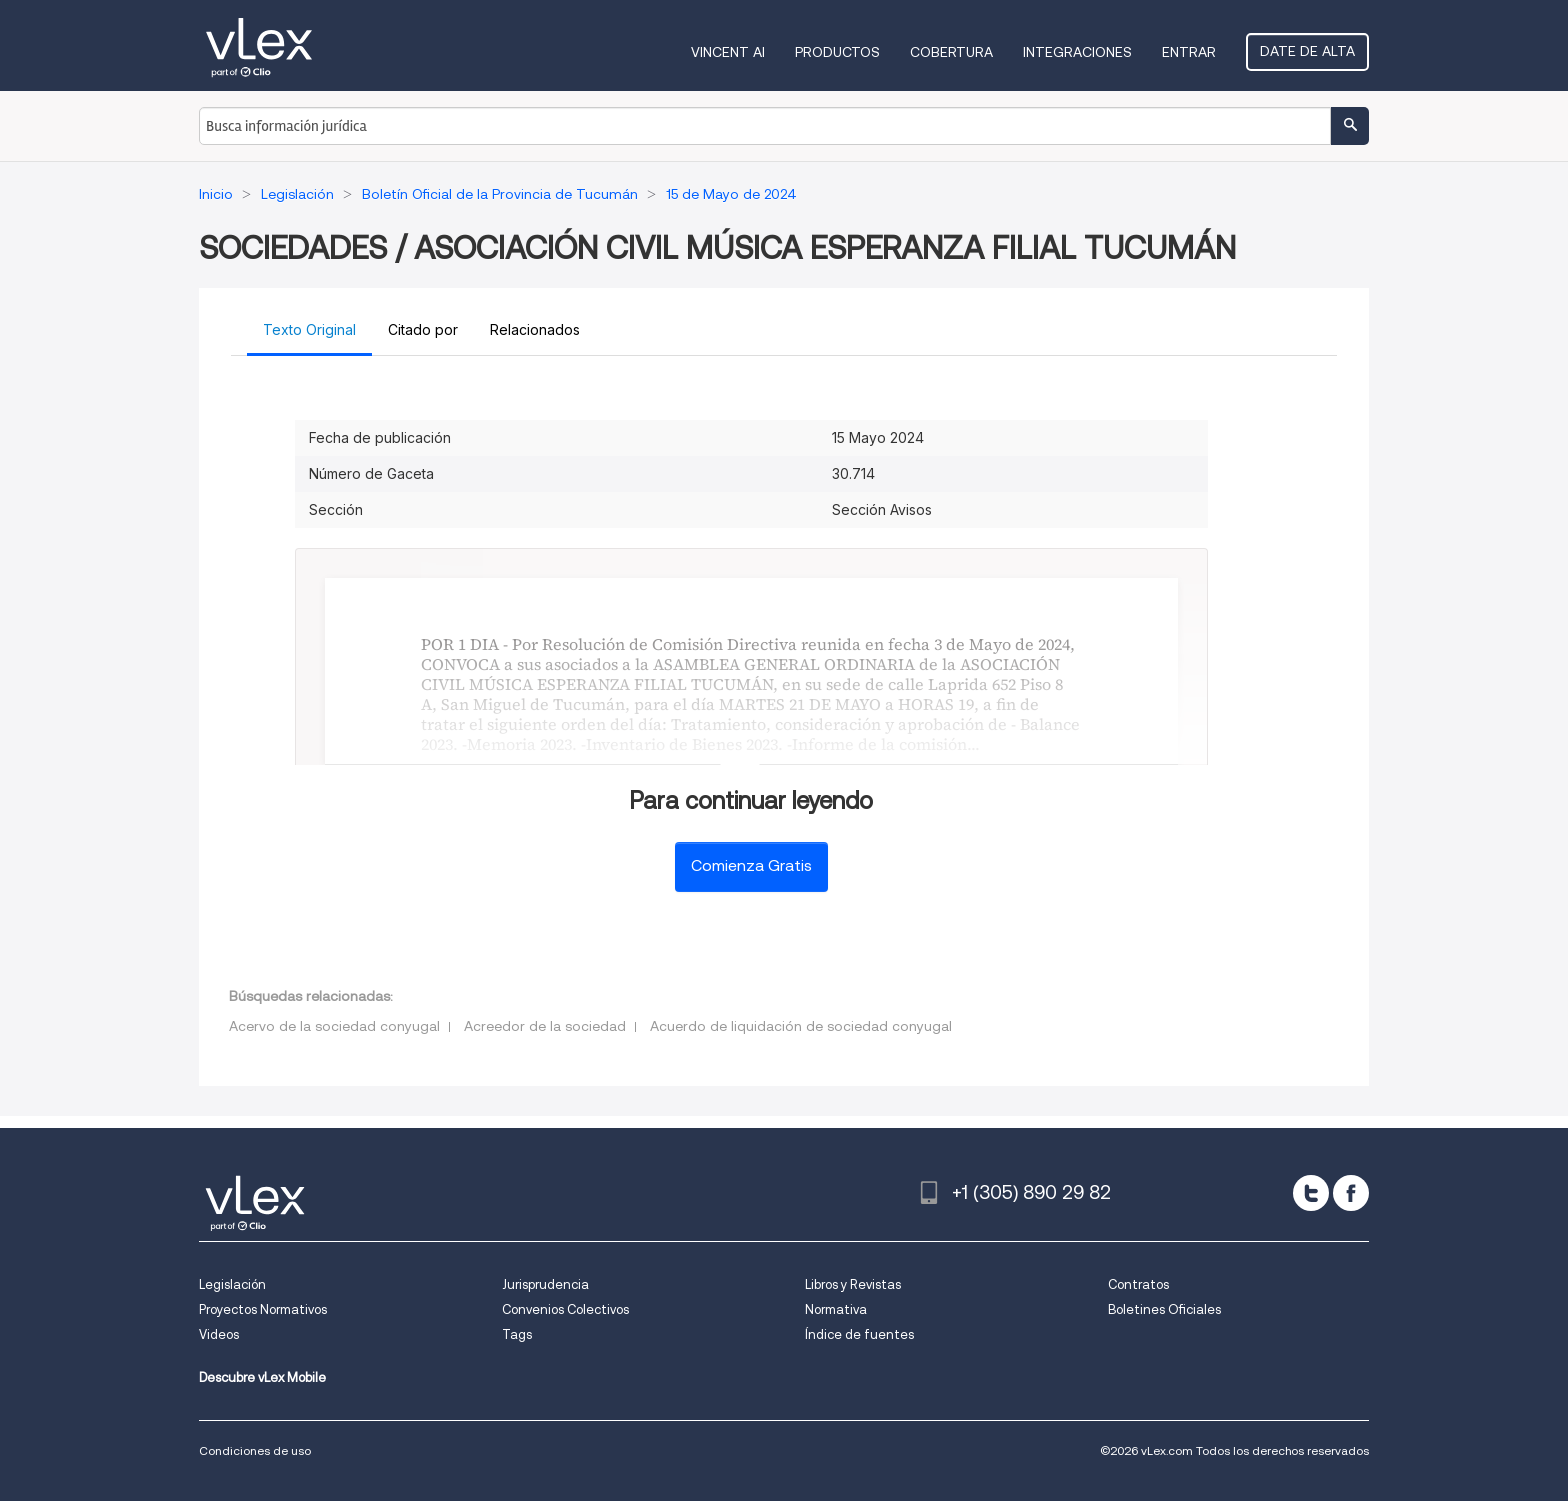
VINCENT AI (728, 52)
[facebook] (1351, 1193)
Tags (517, 1334)
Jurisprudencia (545, 1284)
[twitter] (1311, 1193)
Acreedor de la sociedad (545, 1026)
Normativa (836, 1309)
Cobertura (951, 52)
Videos (219, 1334)
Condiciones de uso (255, 1450)
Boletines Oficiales (1164, 1309)
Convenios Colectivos (565, 1309)
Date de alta (1307, 51)
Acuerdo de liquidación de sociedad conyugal (801, 1026)
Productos (837, 52)
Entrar (1189, 52)
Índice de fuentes (859, 1334)
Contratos (1138, 1284)
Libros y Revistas (853, 1284)
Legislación (232, 1284)
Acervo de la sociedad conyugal (334, 1026)
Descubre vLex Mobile (262, 1377)
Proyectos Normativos (263, 1309)
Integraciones (1077, 52)
